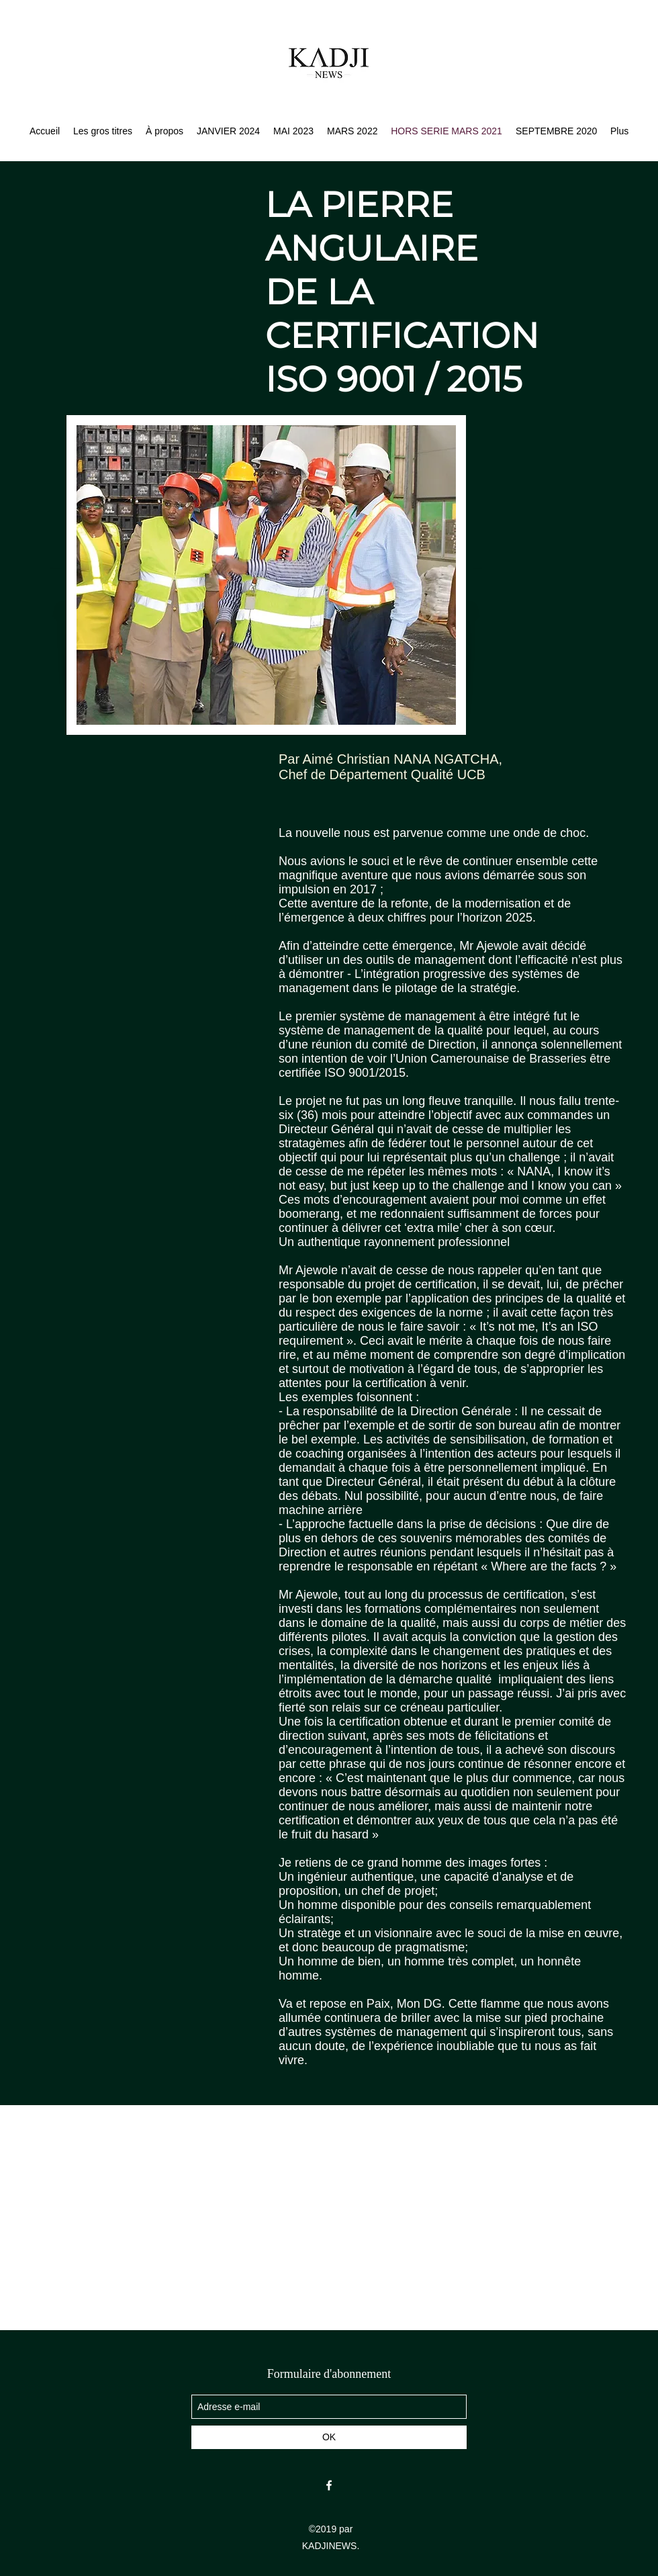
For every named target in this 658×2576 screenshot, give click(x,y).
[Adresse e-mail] (329, 2407)
